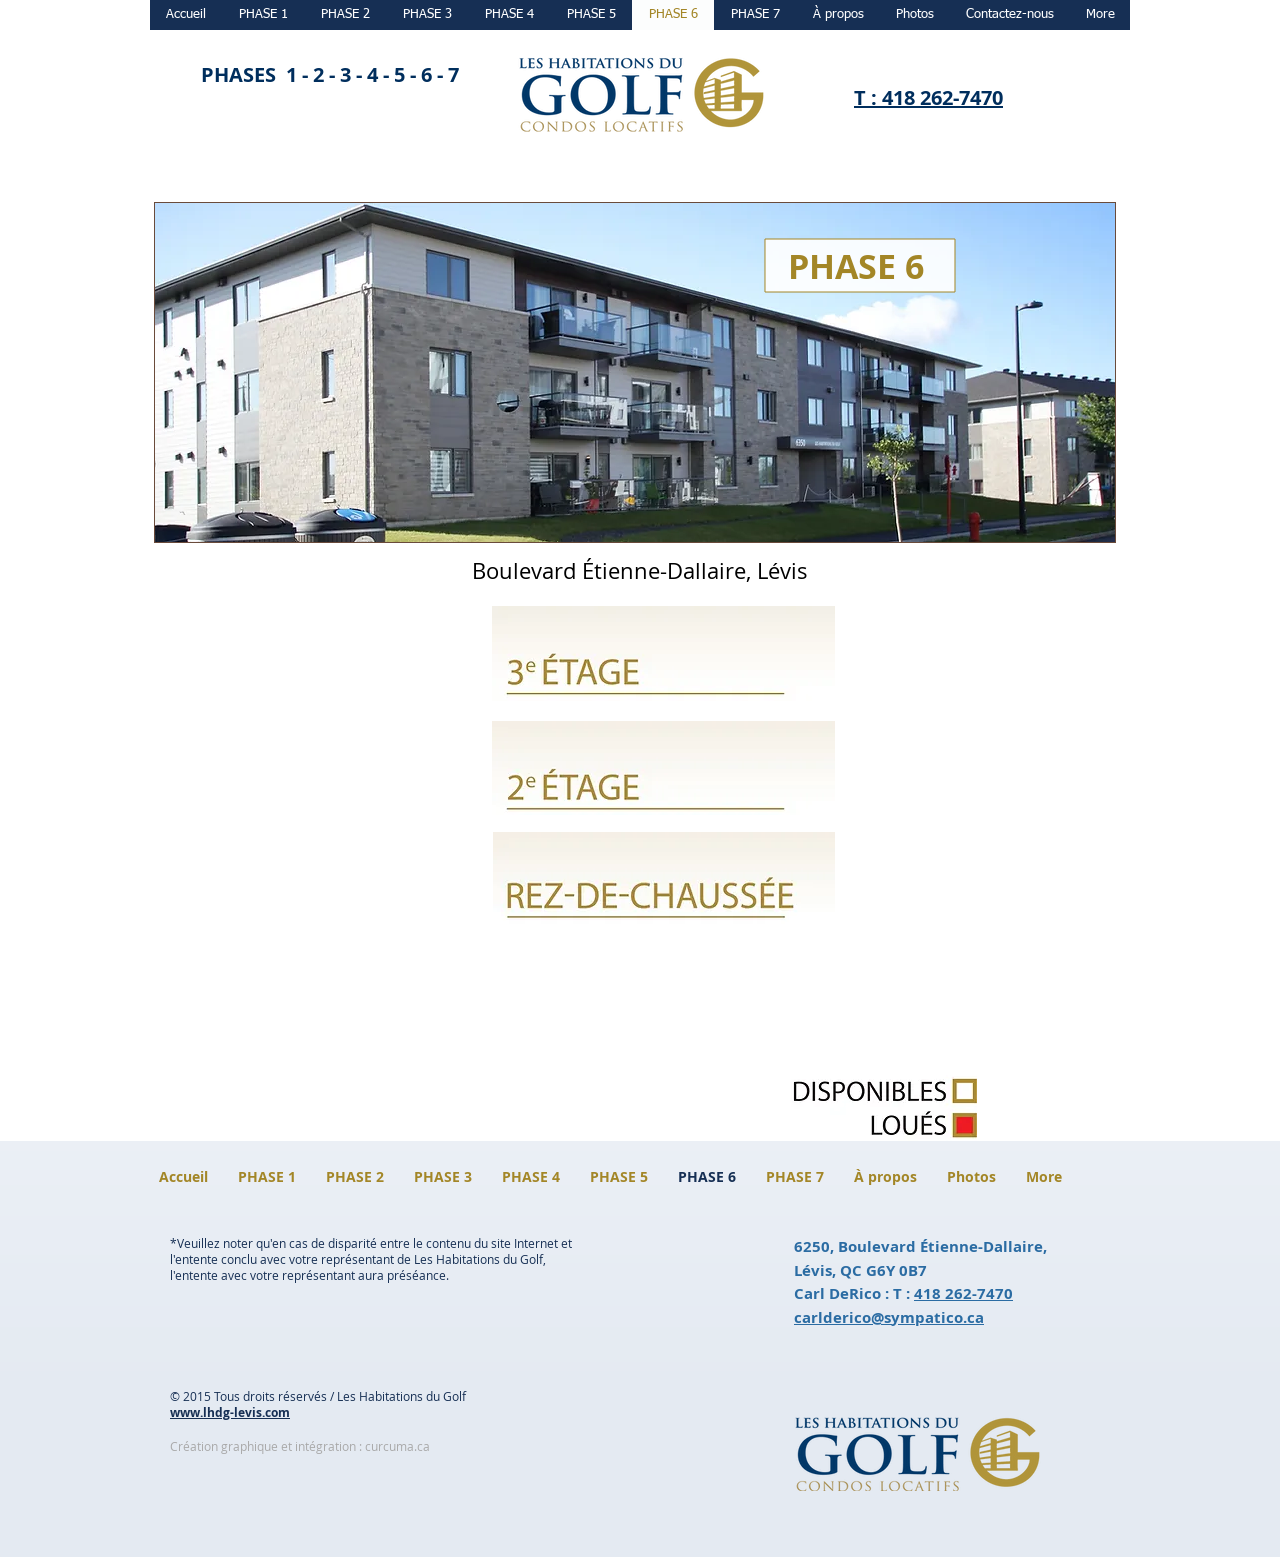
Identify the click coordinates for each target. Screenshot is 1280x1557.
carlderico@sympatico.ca (889, 1317)
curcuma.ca (397, 1446)
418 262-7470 (963, 1293)
